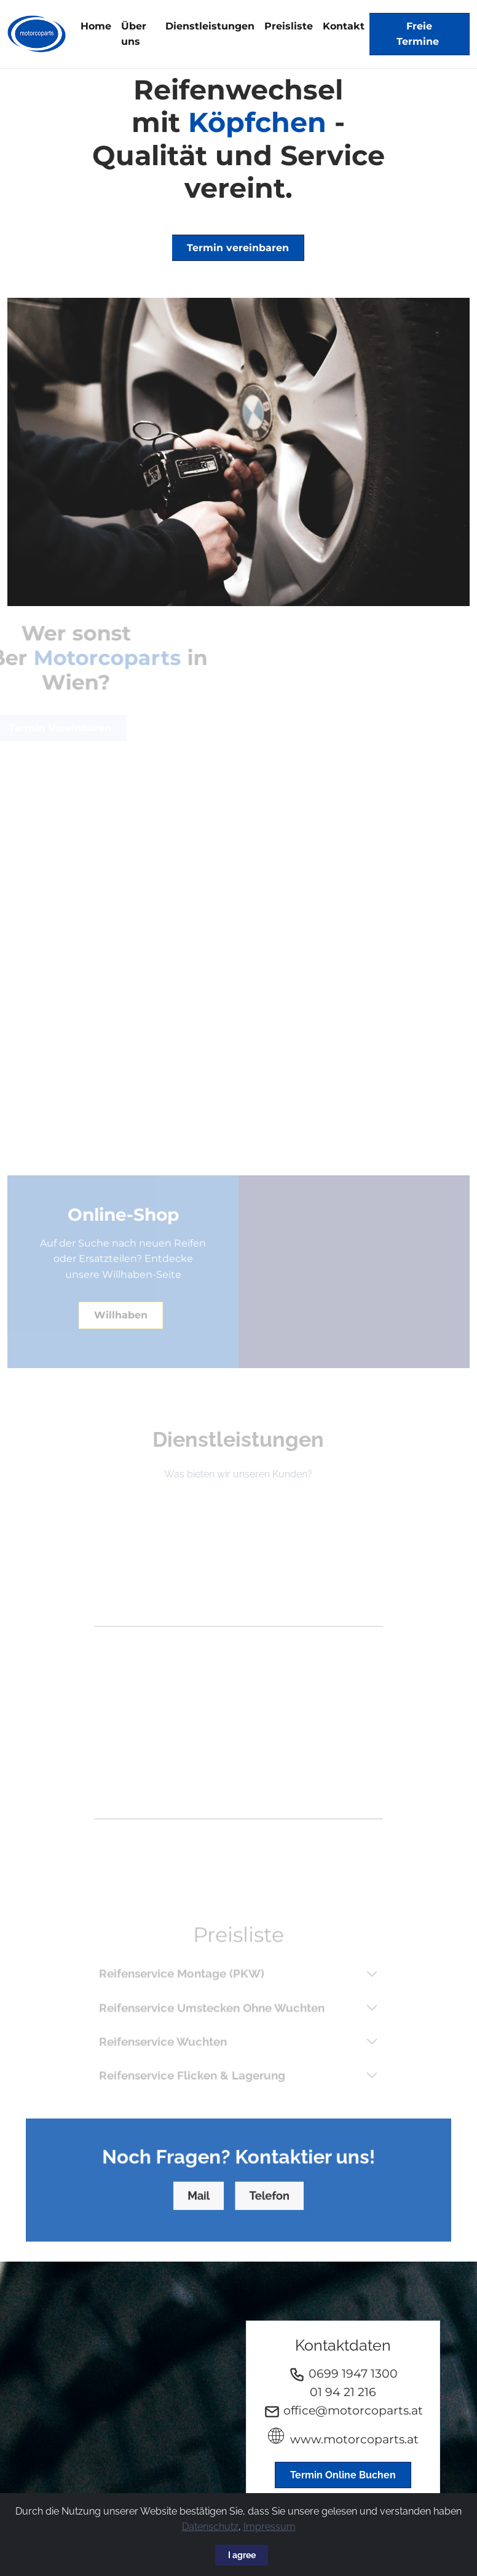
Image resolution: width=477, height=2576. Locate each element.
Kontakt (344, 26)
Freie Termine (419, 34)
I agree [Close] (242, 2555)
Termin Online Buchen (343, 2475)
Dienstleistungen (209, 26)
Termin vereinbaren (238, 248)
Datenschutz (210, 2526)
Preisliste (288, 26)
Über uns (133, 34)
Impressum (269, 2526)
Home (96, 26)
